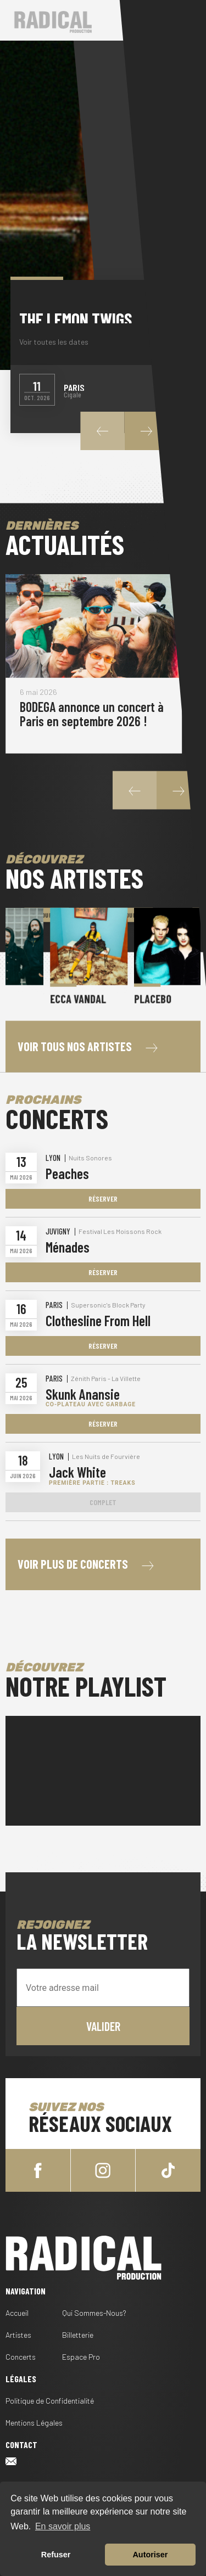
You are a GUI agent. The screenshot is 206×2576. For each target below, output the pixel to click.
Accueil (17, 2312)
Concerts (20, 2356)
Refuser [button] (56, 2554)
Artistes (18, 2334)
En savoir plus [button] (63, 2526)
